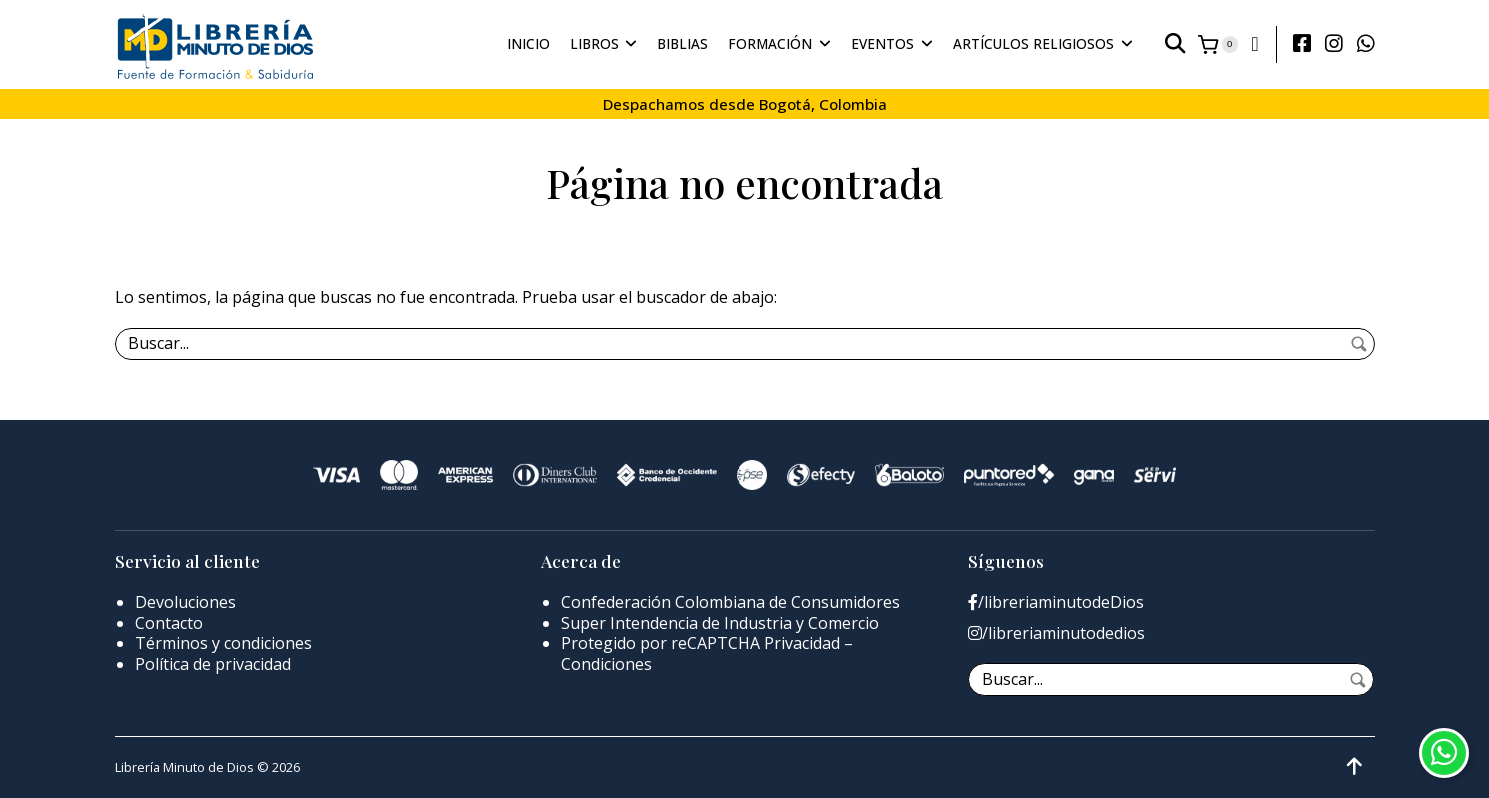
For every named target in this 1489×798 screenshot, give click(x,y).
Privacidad (802, 643)
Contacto (169, 623)
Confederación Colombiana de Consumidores (730, 602)
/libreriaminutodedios (1056, 633)
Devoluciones (185, 602)
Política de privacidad (213, 664)
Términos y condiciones (223, 643)
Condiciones (606, 664)
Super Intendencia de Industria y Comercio (720, 623)
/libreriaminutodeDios (1056, 602)
